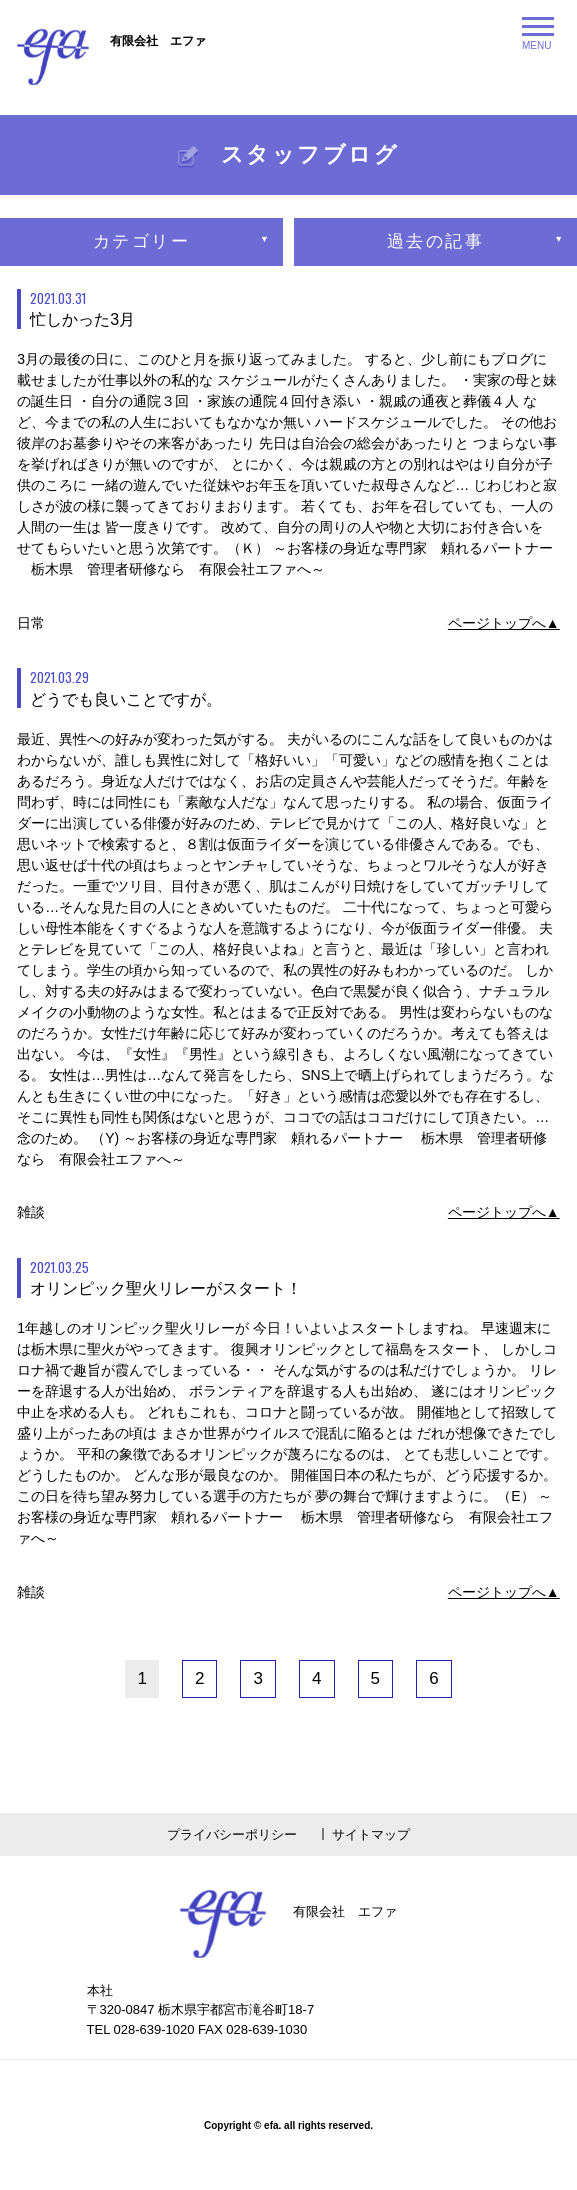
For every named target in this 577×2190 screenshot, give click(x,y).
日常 (31, 623)
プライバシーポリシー (232, 1834)
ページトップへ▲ (504, 623)
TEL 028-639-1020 (141, 2029)
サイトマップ (371, 1834)
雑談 (31, 1212)
